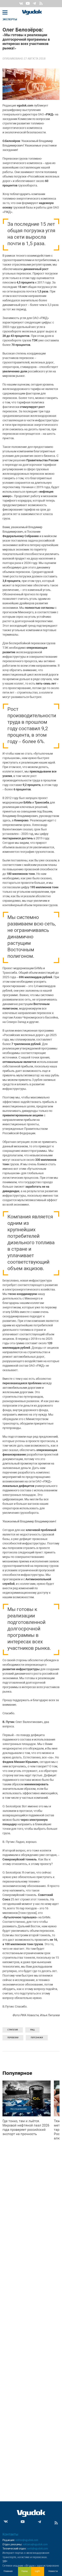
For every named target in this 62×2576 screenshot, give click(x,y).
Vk (21, 3)
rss (41, 3)
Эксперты (9, 19)
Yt (27, 3)
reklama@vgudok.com (35, 2544)
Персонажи (37, 2038)
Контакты (10, 2534)
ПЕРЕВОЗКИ (12, 2038)
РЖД (32, 2030)
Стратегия (12, 2030)
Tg (34, 3)
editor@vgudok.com (27, 2540)
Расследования (18, 2109)
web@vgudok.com (37, 2548)
